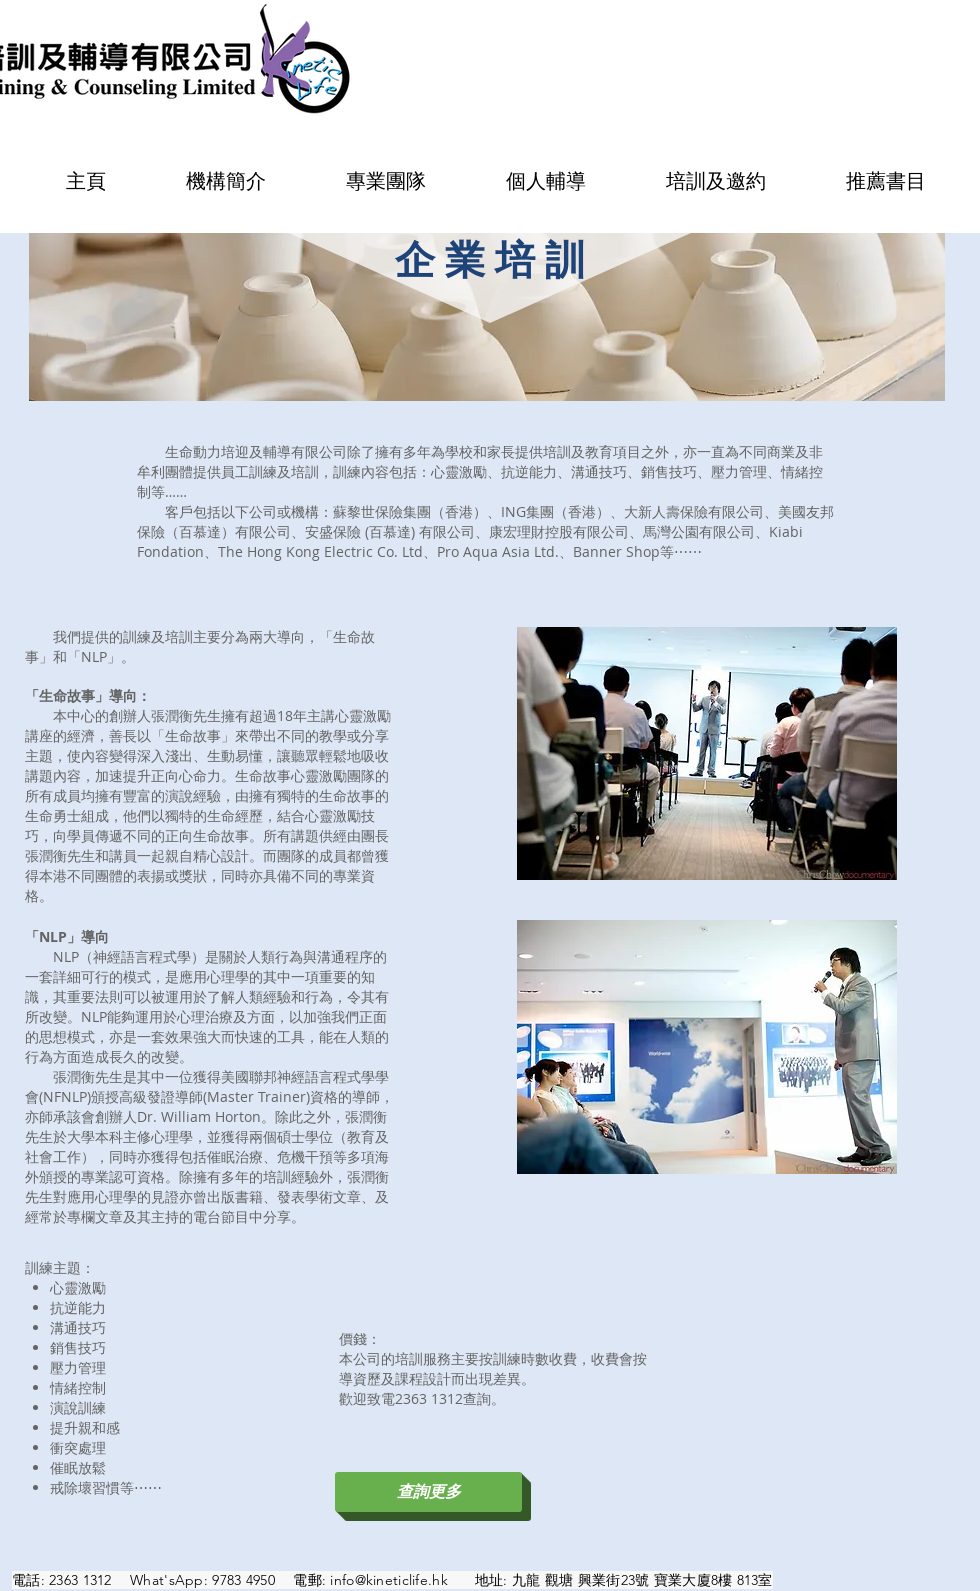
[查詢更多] (428, 1492)
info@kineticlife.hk (388, 1580)
